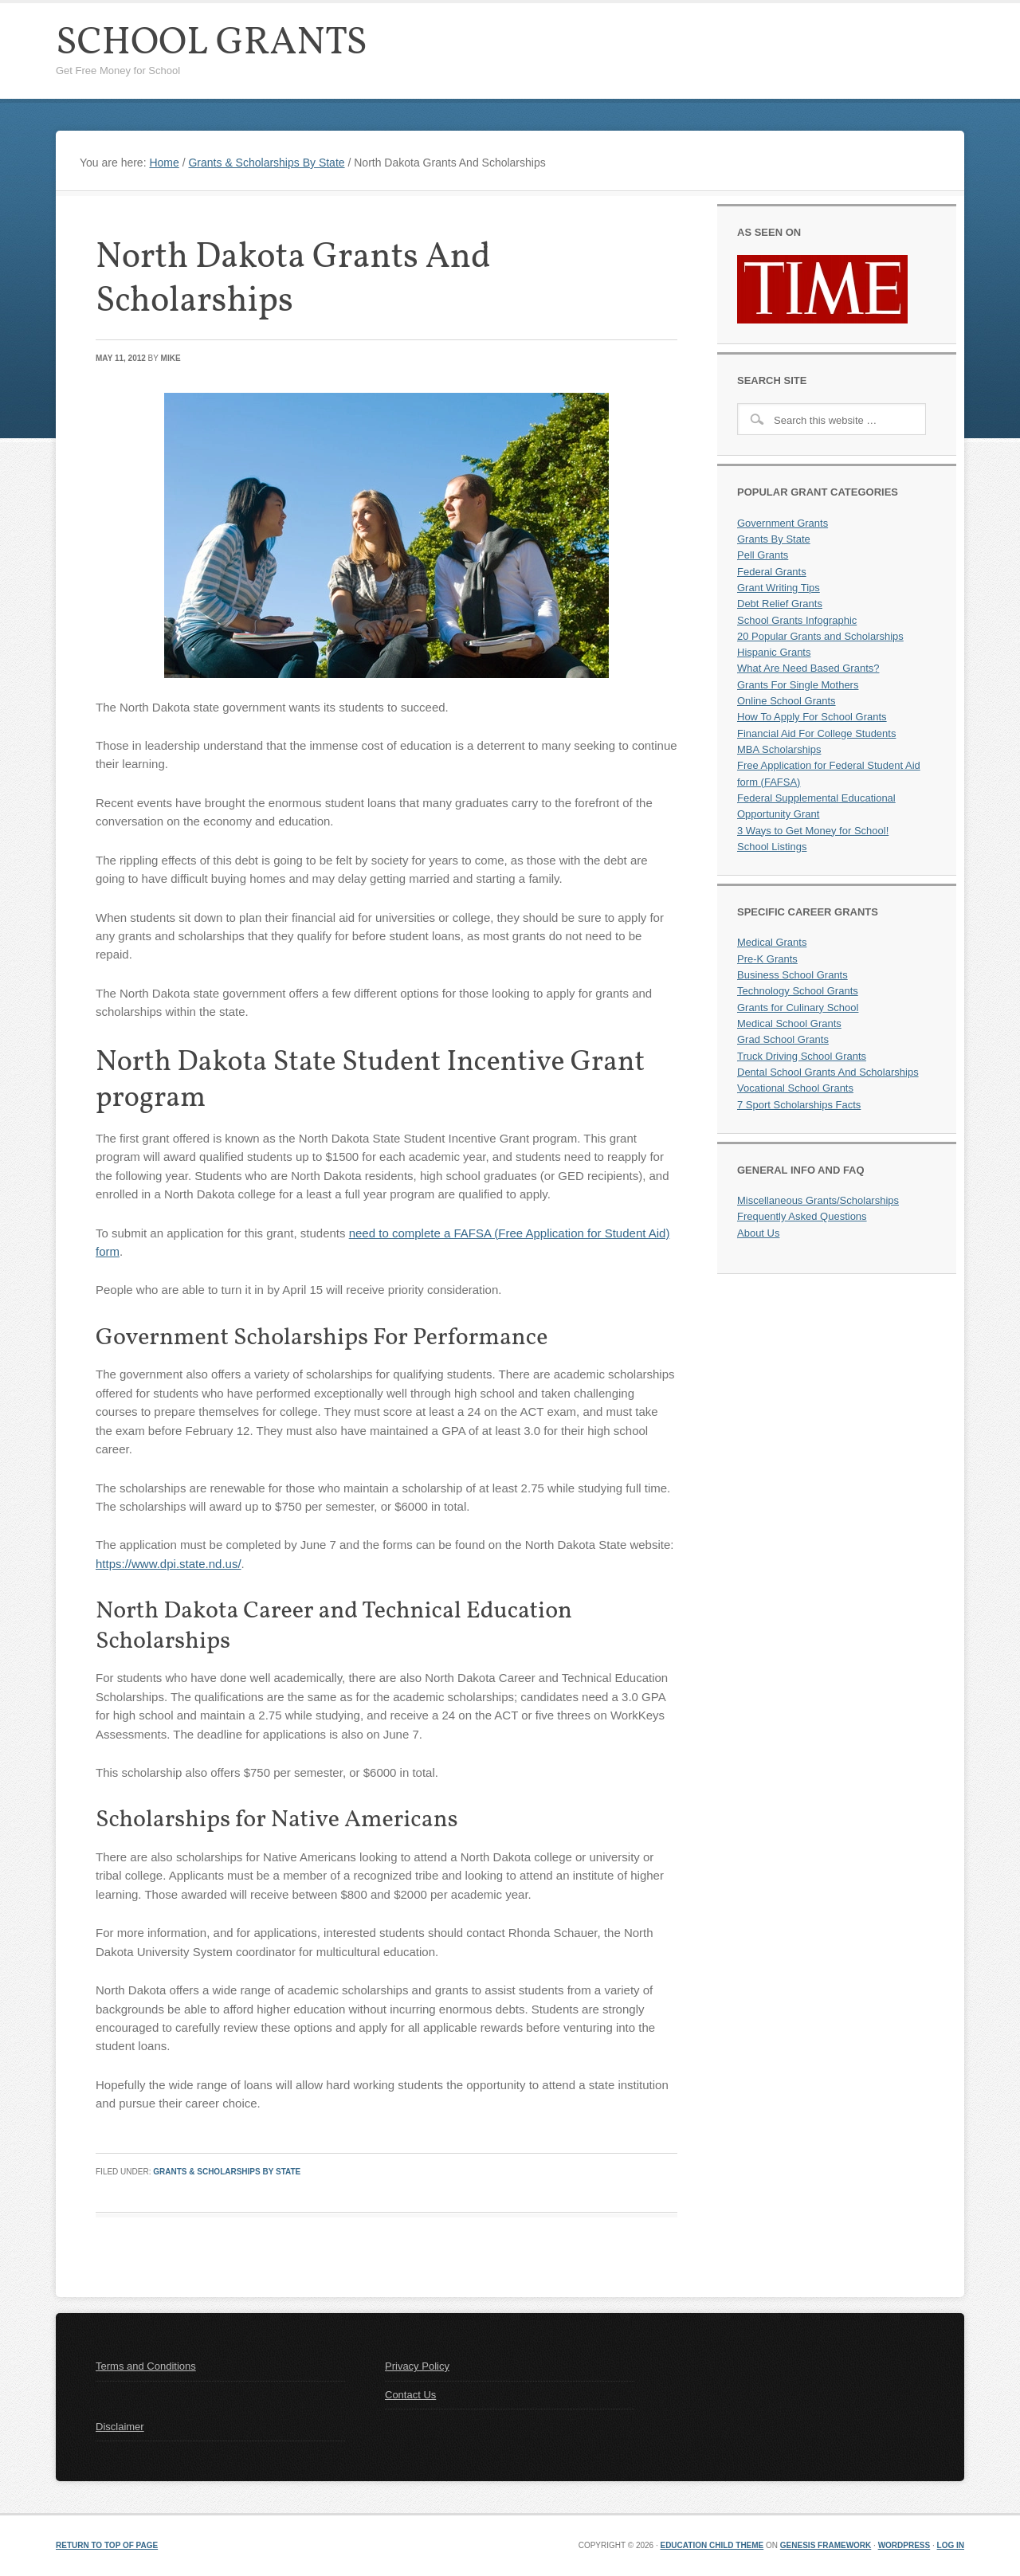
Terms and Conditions (146, 2366)
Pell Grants (762, 555)
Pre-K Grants (767, 959)
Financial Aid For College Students (816, 733)
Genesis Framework (825, 2545)
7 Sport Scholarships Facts (799, 1105)
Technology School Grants (797, 991)
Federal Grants (771, 572)
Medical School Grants (789, 1023)
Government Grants (782, 523)
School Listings (771, 847)
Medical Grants (771, 942)
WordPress (904, 2545)
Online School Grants (786, 701)
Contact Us (410, 2395)
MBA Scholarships (779, 749)
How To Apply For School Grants (812, 717)
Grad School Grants (783, 1039)
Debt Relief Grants (779, 604)
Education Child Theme (711, 2545)
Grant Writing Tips (778, 588)
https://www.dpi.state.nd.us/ (168, 1563)
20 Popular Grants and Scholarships (820, 636)
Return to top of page (107, 2545)
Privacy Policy (417, 2366)
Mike (171, 358)
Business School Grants (792, 975)
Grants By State (773, 539)
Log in (950, 2545)
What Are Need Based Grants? (808, 668)
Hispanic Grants (773, 652)
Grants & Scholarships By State (226, 2171)
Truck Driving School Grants (801, 1056)
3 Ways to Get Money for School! (813, 831)
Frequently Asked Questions (802, 1216)
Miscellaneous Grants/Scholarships (818, 1200)
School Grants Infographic (797, 620)
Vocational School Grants (795, 1088)
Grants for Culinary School (797, 1008)
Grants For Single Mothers (797, 685)
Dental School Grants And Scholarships (828, 1072)
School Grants (211, 43)
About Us (758, 1233)
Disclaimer (120, 2427)
